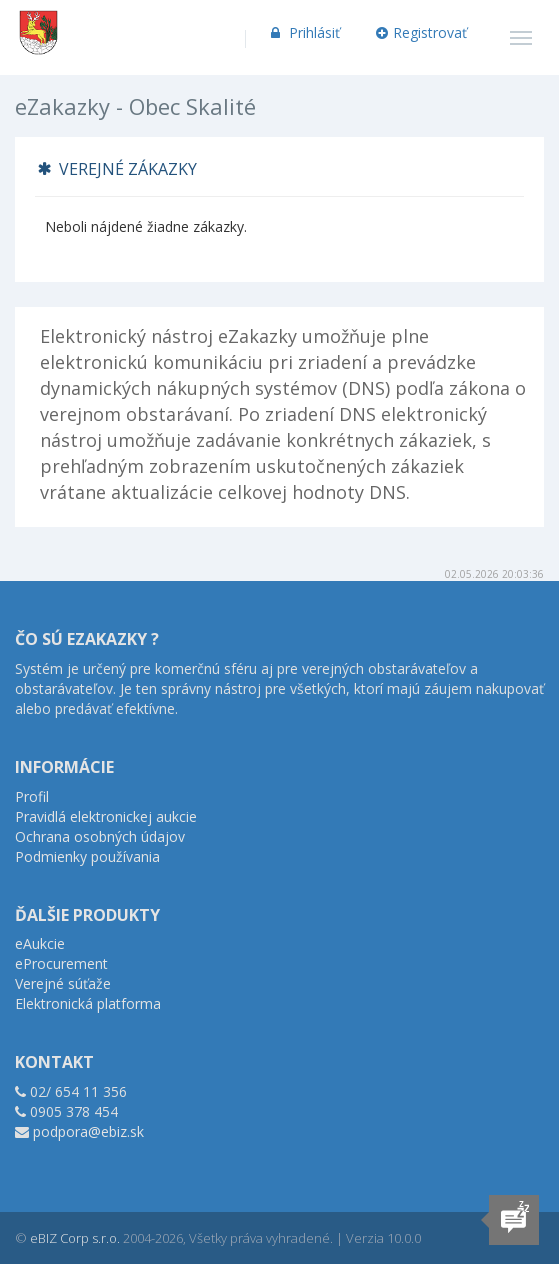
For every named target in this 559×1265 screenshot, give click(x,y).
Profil (32, 796)
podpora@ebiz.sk (88, 1131)
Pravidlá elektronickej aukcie (106, 816)
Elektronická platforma (88, 1003)
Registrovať (422, 32)
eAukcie (40, 943)
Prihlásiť (303, 32)
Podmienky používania (87, 856)
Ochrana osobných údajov (100, 836)
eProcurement (61, 963)
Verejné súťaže (63, 983)
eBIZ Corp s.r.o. (75, 1238)
